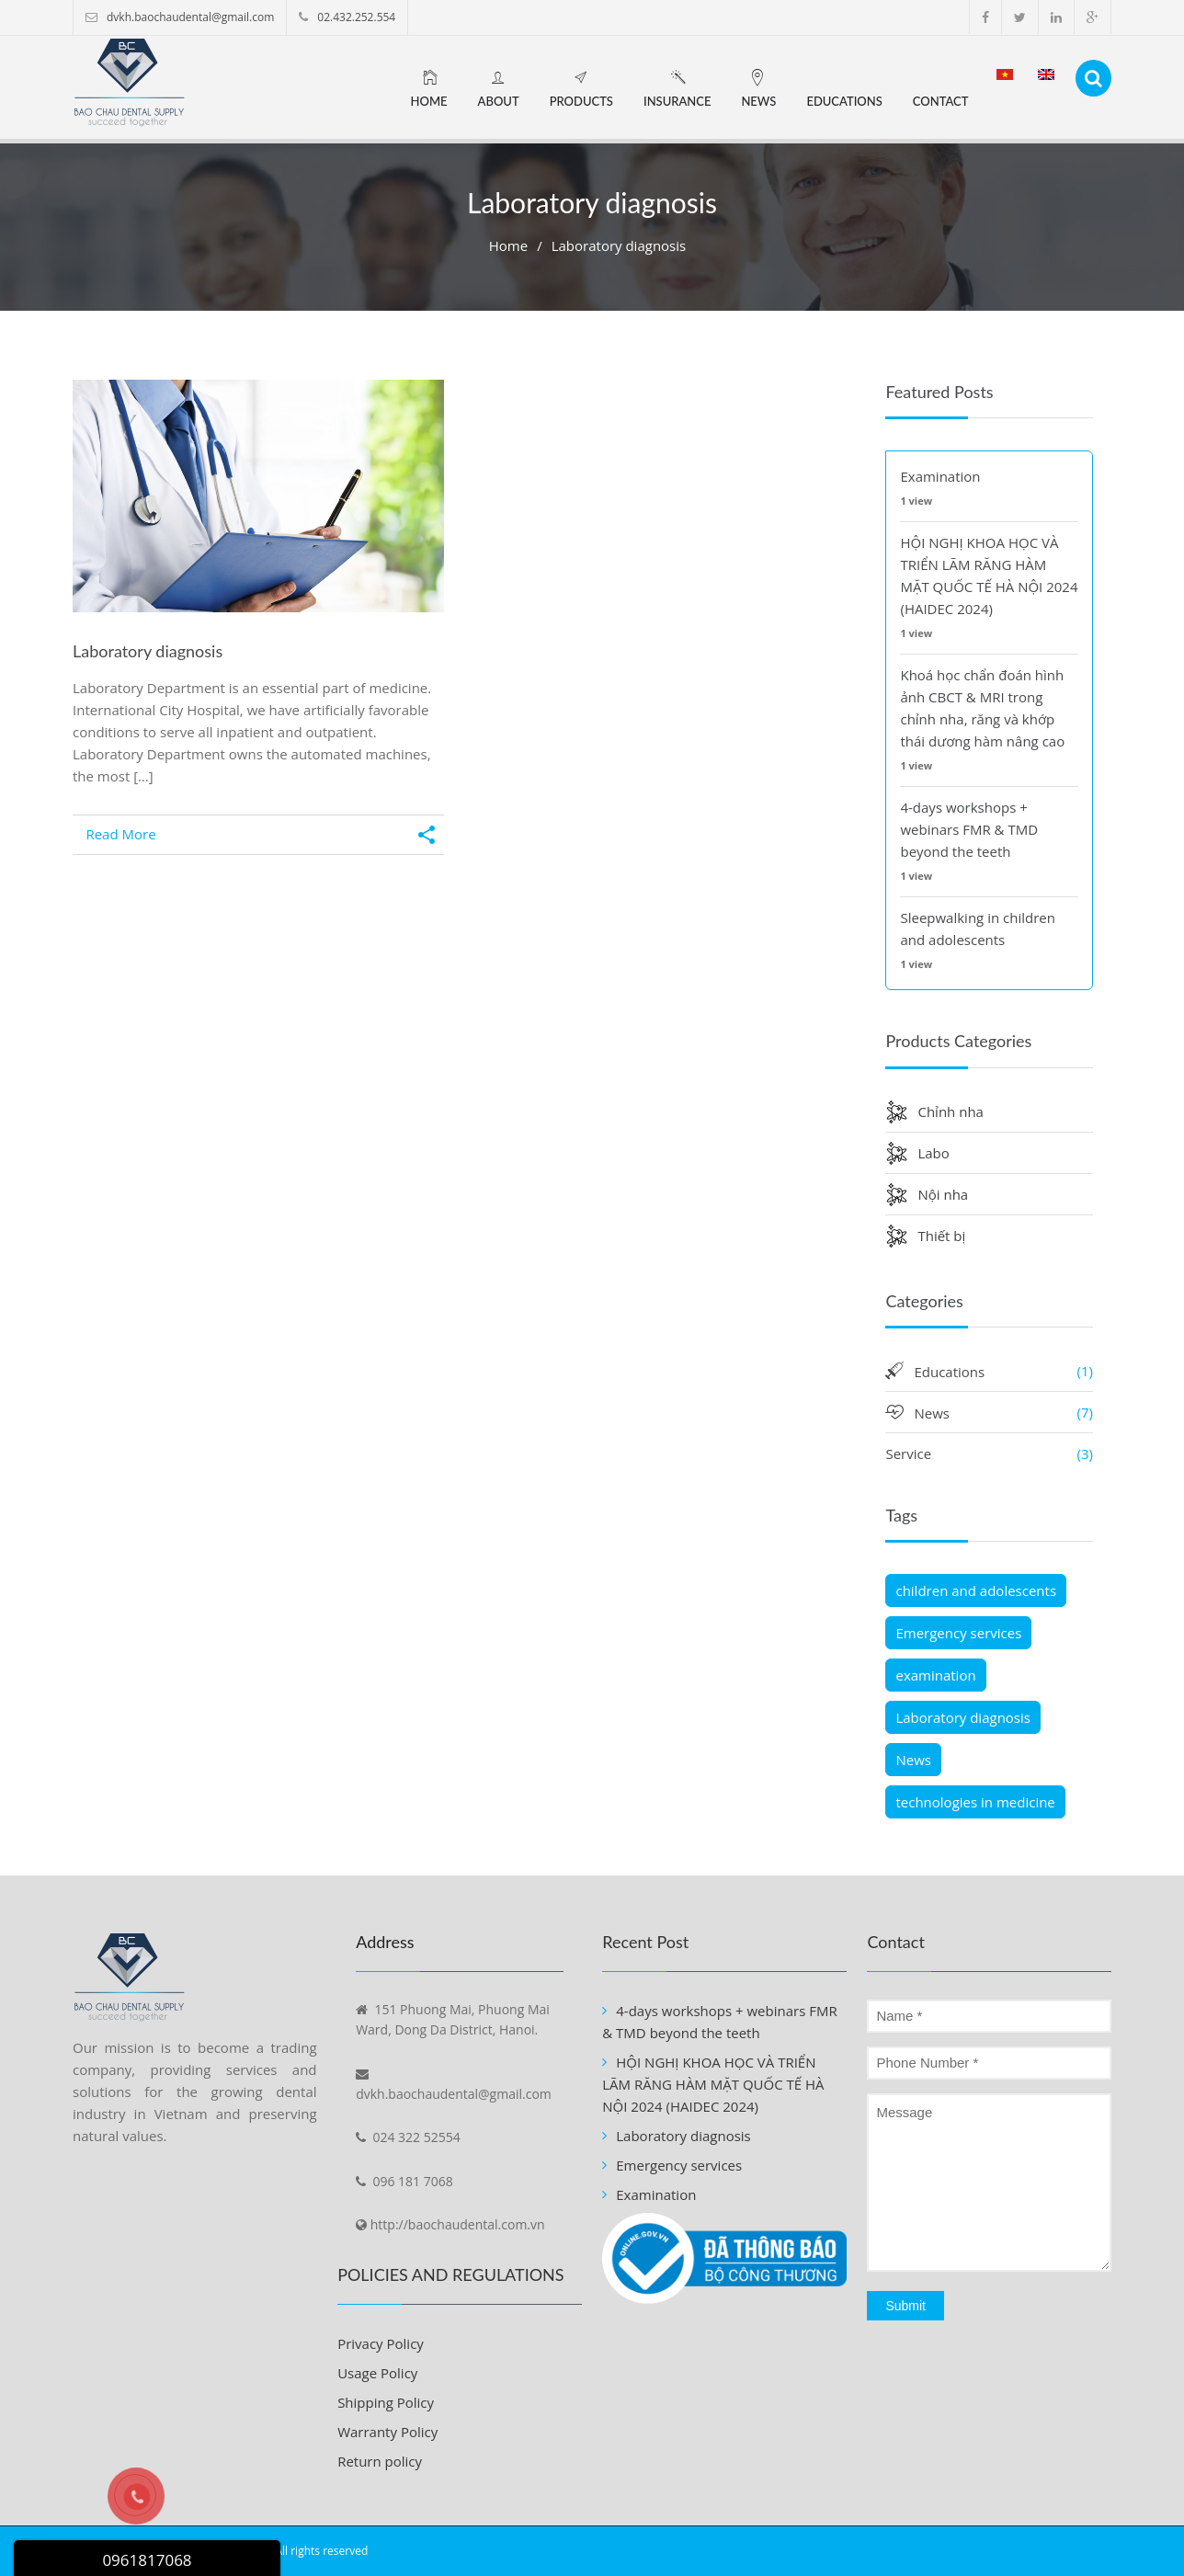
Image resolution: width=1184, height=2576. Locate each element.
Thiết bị (941, 1235)
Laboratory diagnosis (147, 651)
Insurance (677, 101)
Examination (940, 476)
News (758, 101)
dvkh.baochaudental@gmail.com (190, 17)
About (498, 101)
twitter (1020, 17)
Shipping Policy (385, 2402)
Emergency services (679, 2165)
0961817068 (146, 2559)
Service (908, 1453)
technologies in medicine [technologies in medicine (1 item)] (974, 1802)
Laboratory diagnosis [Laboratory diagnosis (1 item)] (962, 1717)
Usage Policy (377, 2373)
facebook (985, 17)
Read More (120, 834)
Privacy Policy (380, 2343)
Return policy (379, 2461)
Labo (933, 1153)
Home (429, 101)
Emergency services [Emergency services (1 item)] (958, 1633)
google (1092, 17)
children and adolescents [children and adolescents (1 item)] (975, 1590)
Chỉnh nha (950, 1111)
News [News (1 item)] (913, 1759)
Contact (941, 101)
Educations (844, 101)
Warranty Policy (387, 2431)
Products (581, 101)
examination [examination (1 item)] (935, 1675)
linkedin (1056, 17)
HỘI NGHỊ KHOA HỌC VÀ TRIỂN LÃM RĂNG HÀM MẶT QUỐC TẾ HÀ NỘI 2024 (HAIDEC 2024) (713, 2084)
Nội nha (942, 1194)
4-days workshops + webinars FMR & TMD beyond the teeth (969, 829)
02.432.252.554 (356, 17)
